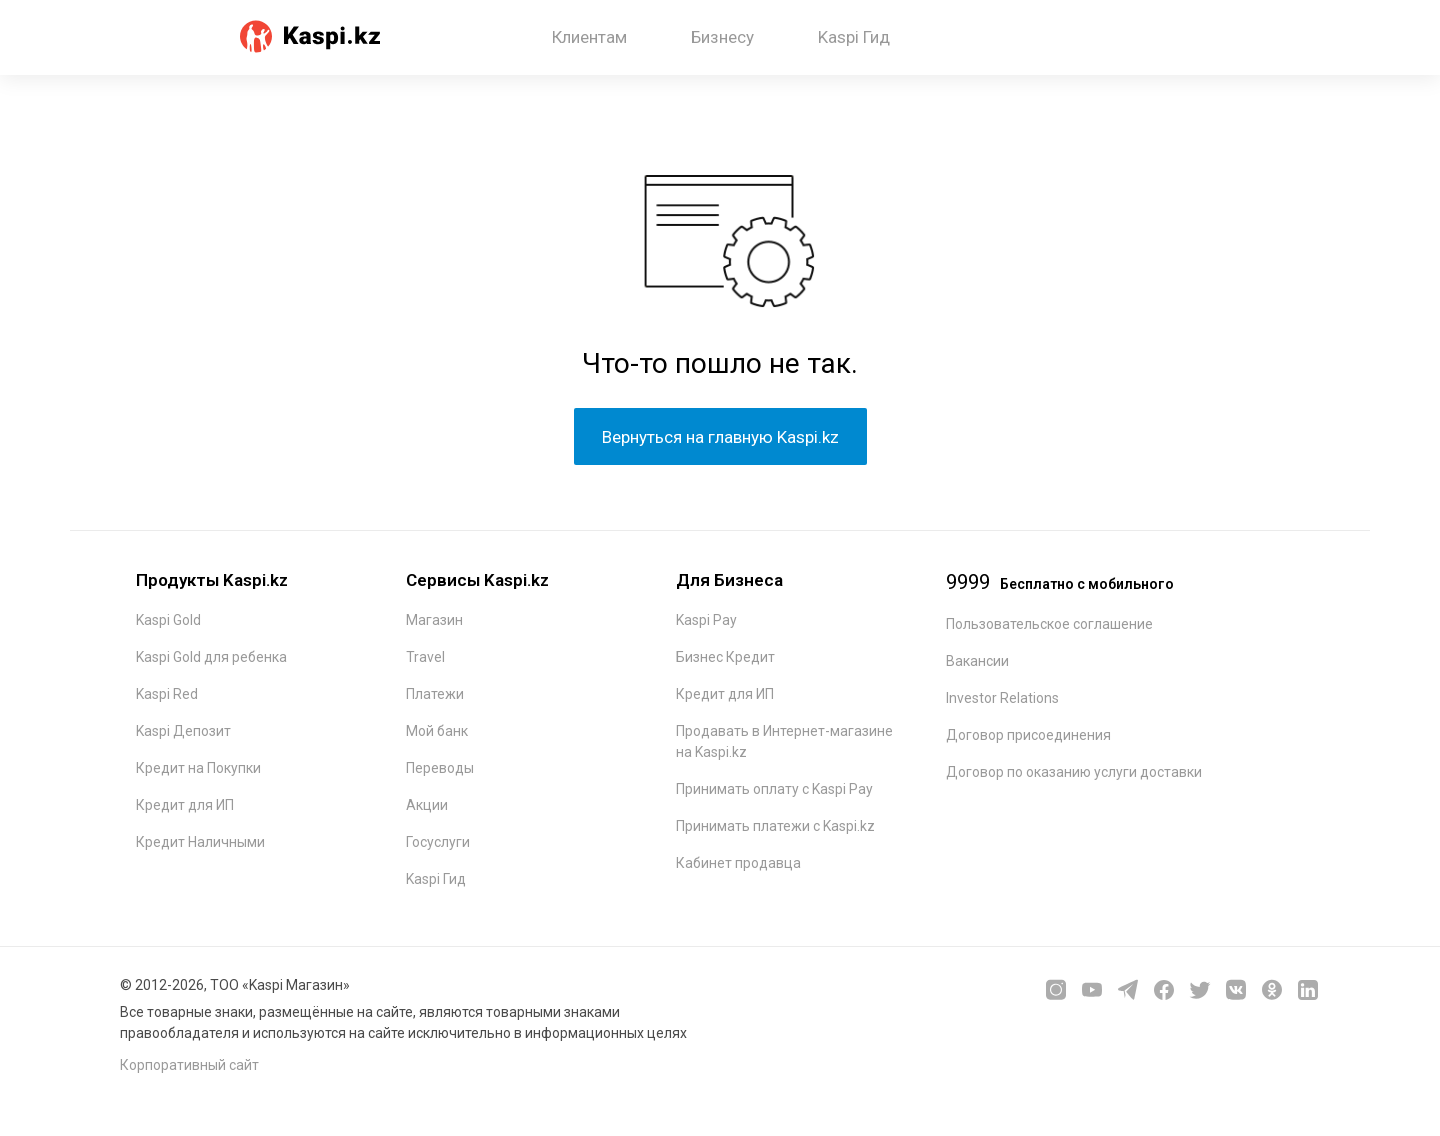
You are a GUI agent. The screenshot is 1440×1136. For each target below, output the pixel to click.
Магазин (434, 620)
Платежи (435, 694)
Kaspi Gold (168, 620)
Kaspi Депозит (183, 731)
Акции (427, 805)
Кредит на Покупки (198, 768)
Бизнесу (722, 37)
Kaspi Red (167, 694)
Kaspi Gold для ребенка (211, 657)
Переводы (440, 768)
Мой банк (437, 731)
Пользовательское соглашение (1049, 624)
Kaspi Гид (854, 37)
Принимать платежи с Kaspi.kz (775, 826)
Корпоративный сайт (189, 1065)
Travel (425, 657)
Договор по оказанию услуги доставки (1074, 772)
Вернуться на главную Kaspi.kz (720, 437)
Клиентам (589, 37)
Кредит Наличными (200, 842)
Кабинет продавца (738, 863)
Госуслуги (438, 842)
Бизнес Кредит (725, 657)
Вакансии (977, 661)
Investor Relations (1002, 698)
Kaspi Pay (706, 620)
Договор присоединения (1028, 735)
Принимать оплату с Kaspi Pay (774, 789)
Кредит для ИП (185, 805)
